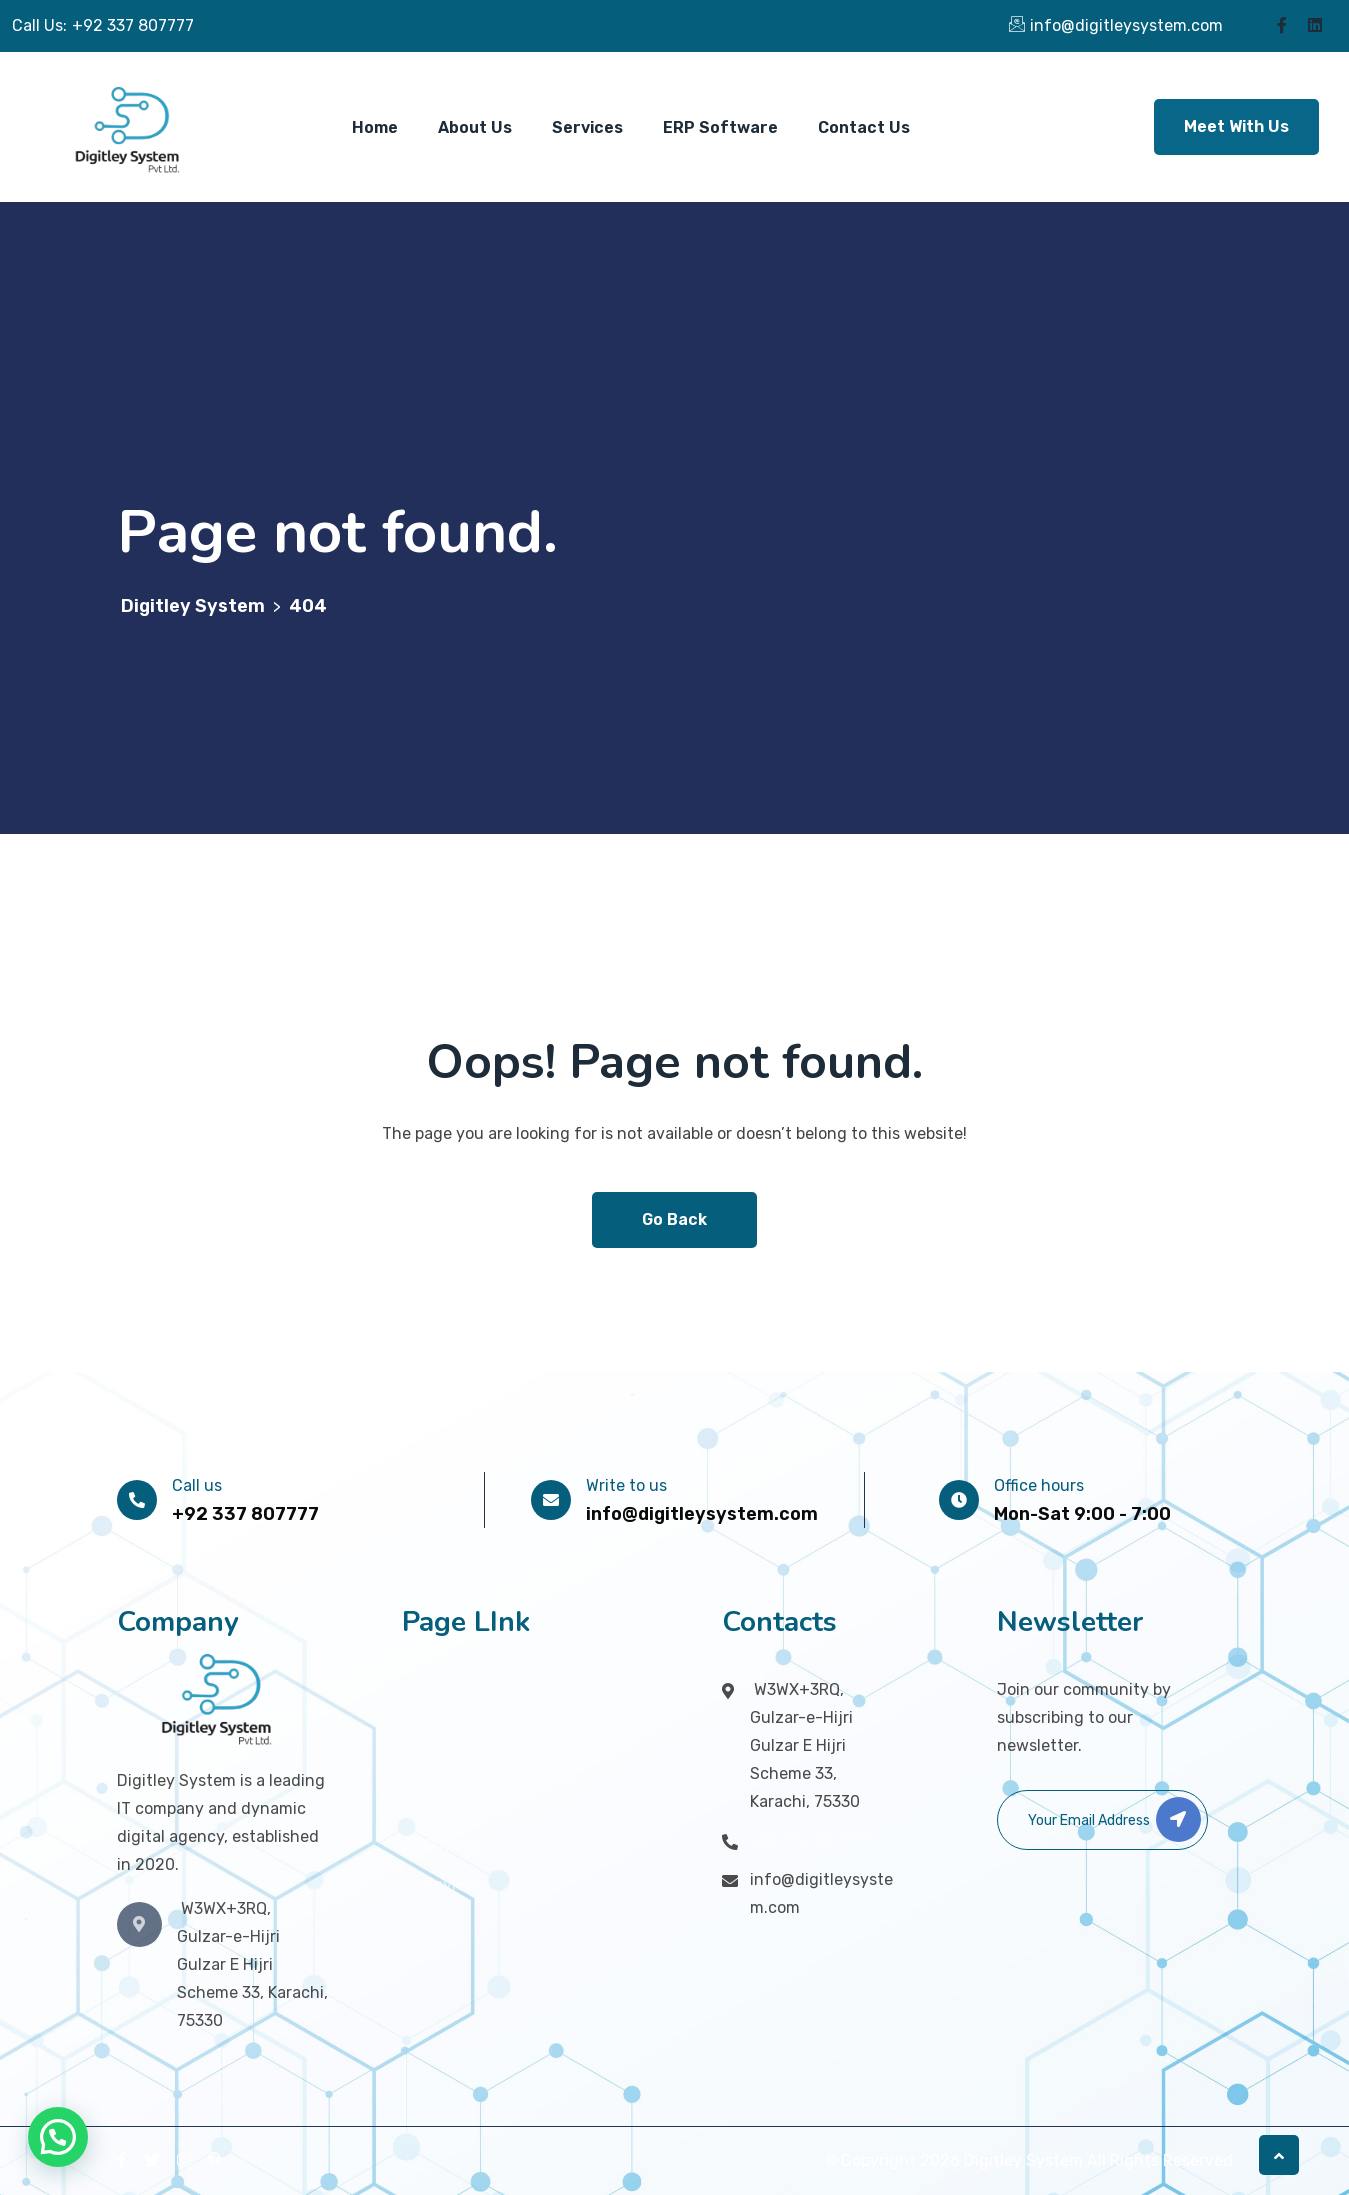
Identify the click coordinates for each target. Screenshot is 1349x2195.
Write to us (626, 1485)
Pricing (450, 1845)
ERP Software (720, 127)
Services (587, 127)
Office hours (1039, 1485)
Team (444, 1806)
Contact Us (864, 127)
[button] (58, 2137)
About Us (475, 127)
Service (452, 1728)
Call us (197, 1485)
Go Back (674, 1219)
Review (451, 1884)
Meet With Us (1236, 126)
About (447, 1767)
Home (375, 127)
